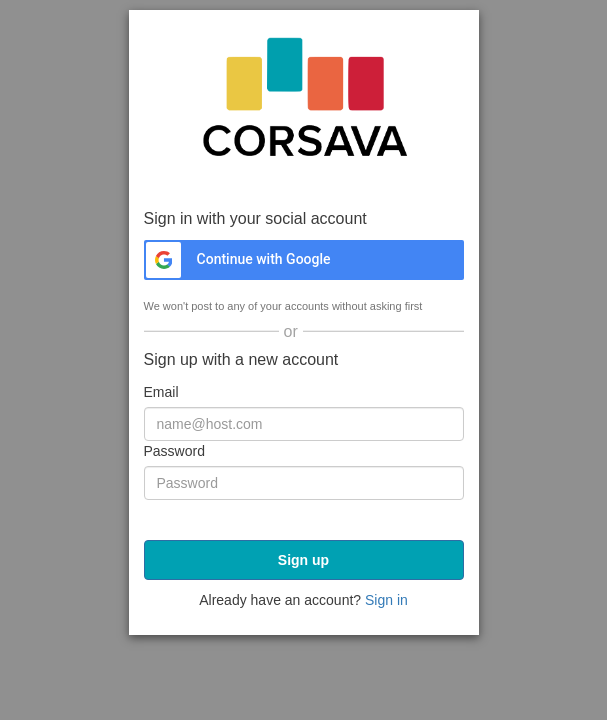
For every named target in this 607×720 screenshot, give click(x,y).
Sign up (303, 560)
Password (174, 451)
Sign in (386, 600)
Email (161, 392)
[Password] (304, 483)
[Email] (304, 424)
